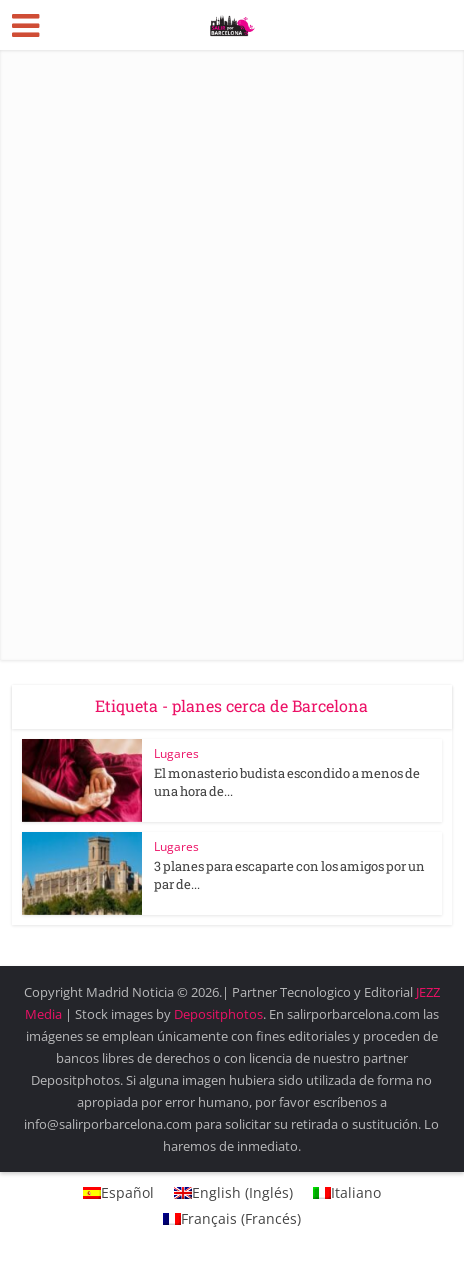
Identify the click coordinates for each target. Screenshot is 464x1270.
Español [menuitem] (127, 1192)
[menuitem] (118, 1193)
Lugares (176, 753)
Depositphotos (218, 1014)
